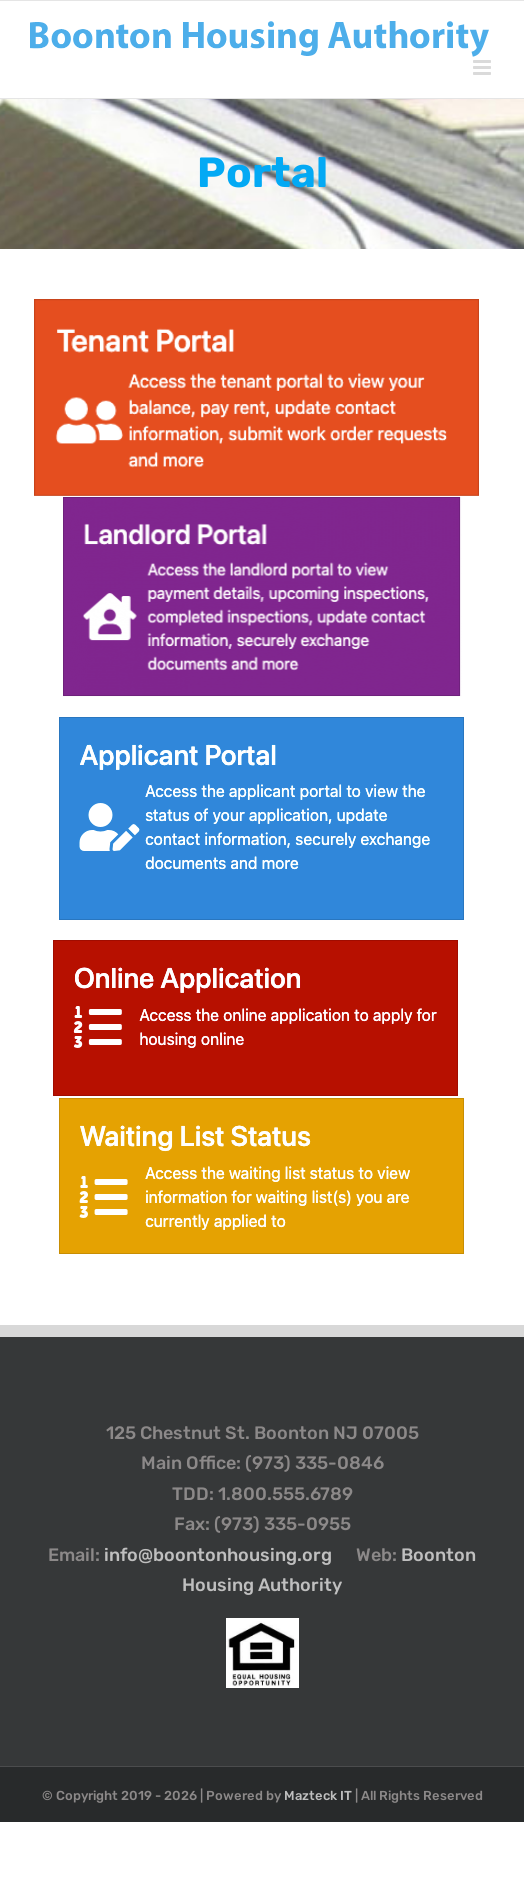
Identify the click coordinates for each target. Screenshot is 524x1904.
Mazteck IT (318, 1795)
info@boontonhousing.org (218, 1555)
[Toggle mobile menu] (483, 67)
